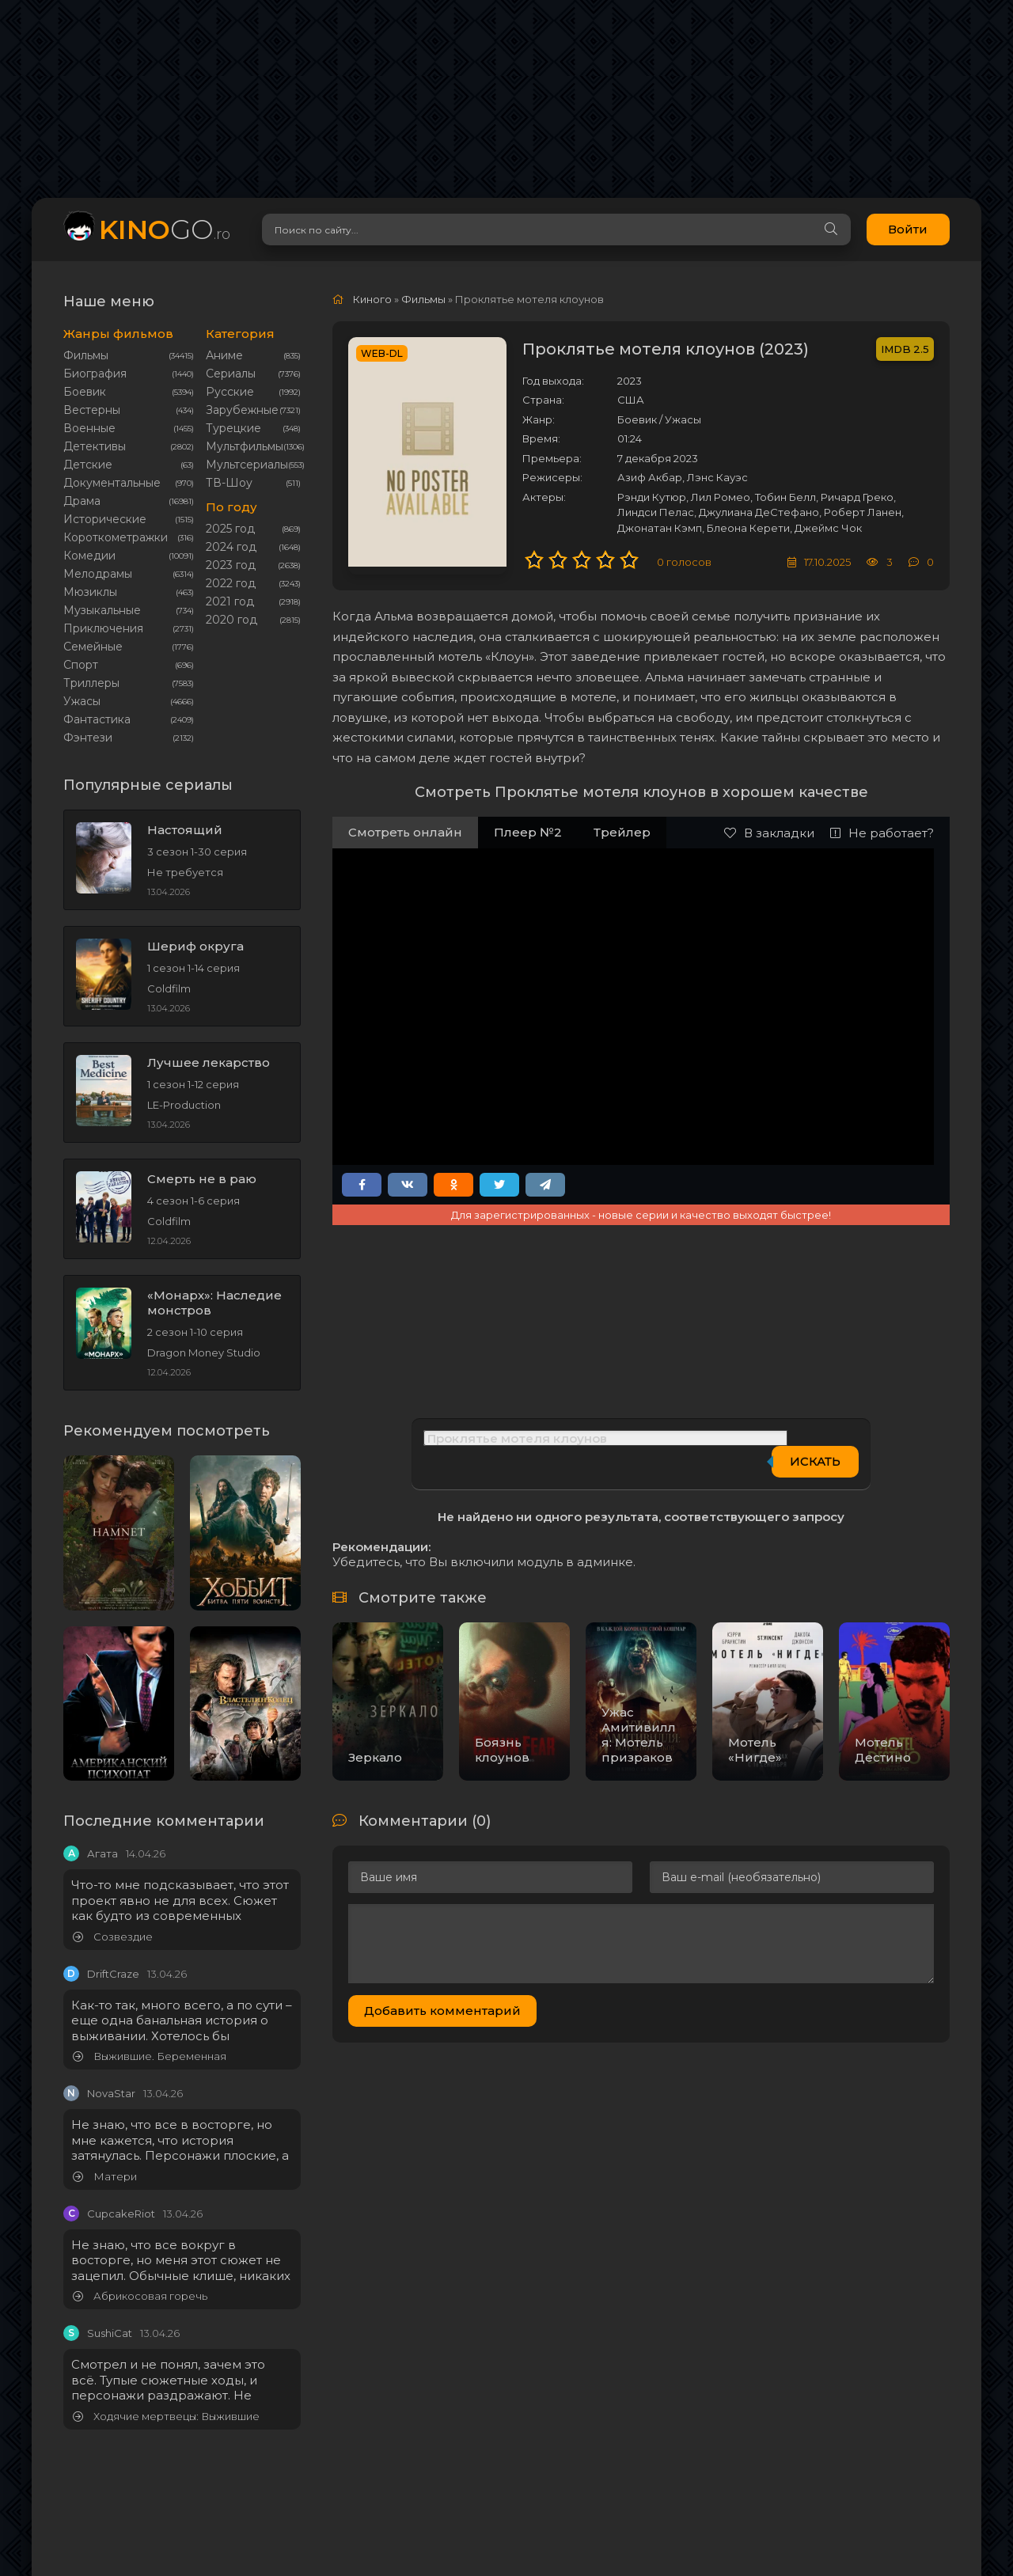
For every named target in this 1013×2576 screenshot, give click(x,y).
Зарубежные (242, 410)
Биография (95, 373)
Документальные (112, 483)
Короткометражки (115, 537)
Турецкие (233, 428)
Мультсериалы (247, 464)
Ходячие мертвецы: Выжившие (166, 2416)
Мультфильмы (244, 446)
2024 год (231, 547)
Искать (815, 1461)
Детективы (94, 446)
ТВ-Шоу (229, 483)
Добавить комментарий (442, 2010)
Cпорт (80, 665)
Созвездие (113, 1937)
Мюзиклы (90, 592)
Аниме (224, 355)
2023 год (231, 565)
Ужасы (82, 701)
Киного (372, 299)
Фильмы (85, 355)
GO (164, 229)
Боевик (84, 392)
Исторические (104, 519)
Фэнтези (87, 737)
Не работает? (882, 832)
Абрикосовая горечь (140, 2296)
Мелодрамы (97, 574)
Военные (89, 428)
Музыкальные (102, 610)
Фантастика (97, 719)
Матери (105, 2177)
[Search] (811, 229)
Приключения (103, 628)
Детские (87, 464)
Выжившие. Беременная (149, 2056)
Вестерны (91, 410)
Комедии (89, 555)
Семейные (93, 646)
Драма (82, 501)
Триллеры (91, 683)
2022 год (231, 583)
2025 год (230, 529)
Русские (230, 392)
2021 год (230, 601)
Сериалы (231, 373)
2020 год (231, 620)
